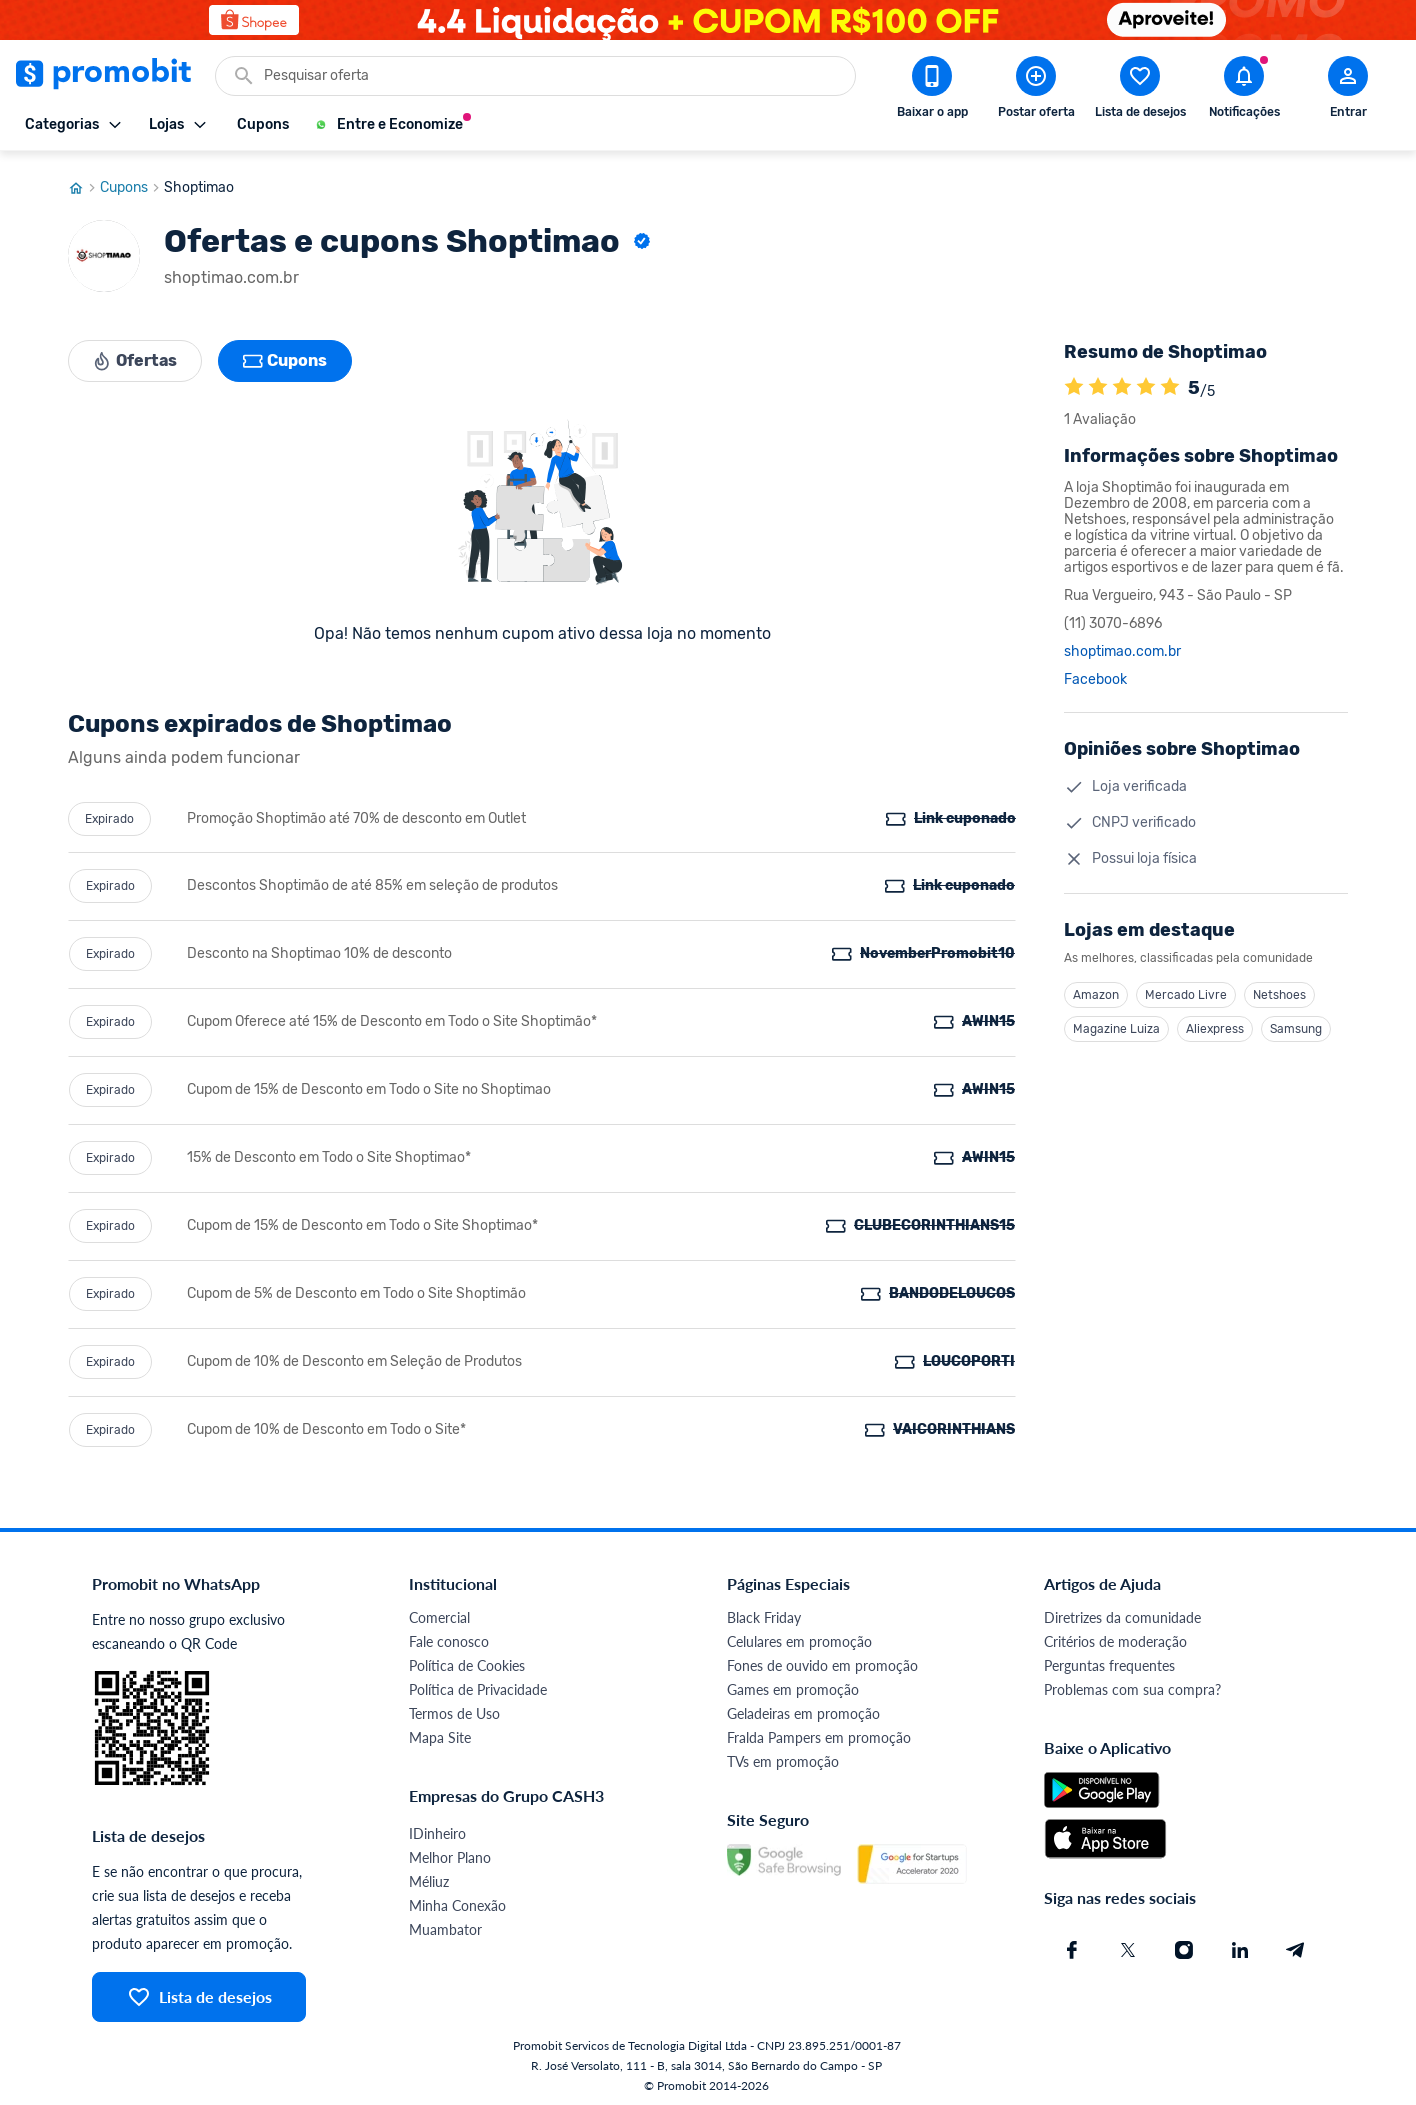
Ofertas (135, 356)
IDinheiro (437, 1828)
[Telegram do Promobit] (1296, 1945)
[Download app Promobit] (932, 91)
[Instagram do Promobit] (1184, 1945)
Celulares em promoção (799, 1636)
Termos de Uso (454, 1708)
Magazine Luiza (1116, 1024)
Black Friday (764, 1612)
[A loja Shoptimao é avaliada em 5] (1074, 383)
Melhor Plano (450, 1852)
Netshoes (1279, 990)
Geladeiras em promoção (803, 1708)
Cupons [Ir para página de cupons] (132, 183)
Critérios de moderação (1115, 1636)
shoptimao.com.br (1122, 647)
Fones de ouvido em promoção (822, 1660)
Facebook (1095, 675)
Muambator (445, 1924)
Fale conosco (449, 1636)
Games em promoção (793, 1684)
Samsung (1296, 1024)
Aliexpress (1215, 1024)
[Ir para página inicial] (84, 183)
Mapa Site (440, 1732)
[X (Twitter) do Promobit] (1128, 1945)
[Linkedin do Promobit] (1240, 1945)
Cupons (286, 356)
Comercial (439, 1612)
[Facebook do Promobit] (1072, 1945)
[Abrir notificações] (1244, 91)
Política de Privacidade (478, 1684)
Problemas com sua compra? (1132, 1684)
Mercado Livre (1186, 990)
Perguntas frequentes (1109, 1660)
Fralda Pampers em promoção (819, 1732)
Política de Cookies (467, 1660)
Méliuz (429, 1876)
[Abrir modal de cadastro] (1348, 91)
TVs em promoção (783, 1756)
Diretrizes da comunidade (1122, 1612)
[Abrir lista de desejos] (1140, 91)
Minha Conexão (457, 1900)
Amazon (1096, 990)
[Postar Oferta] (1036, 91)
